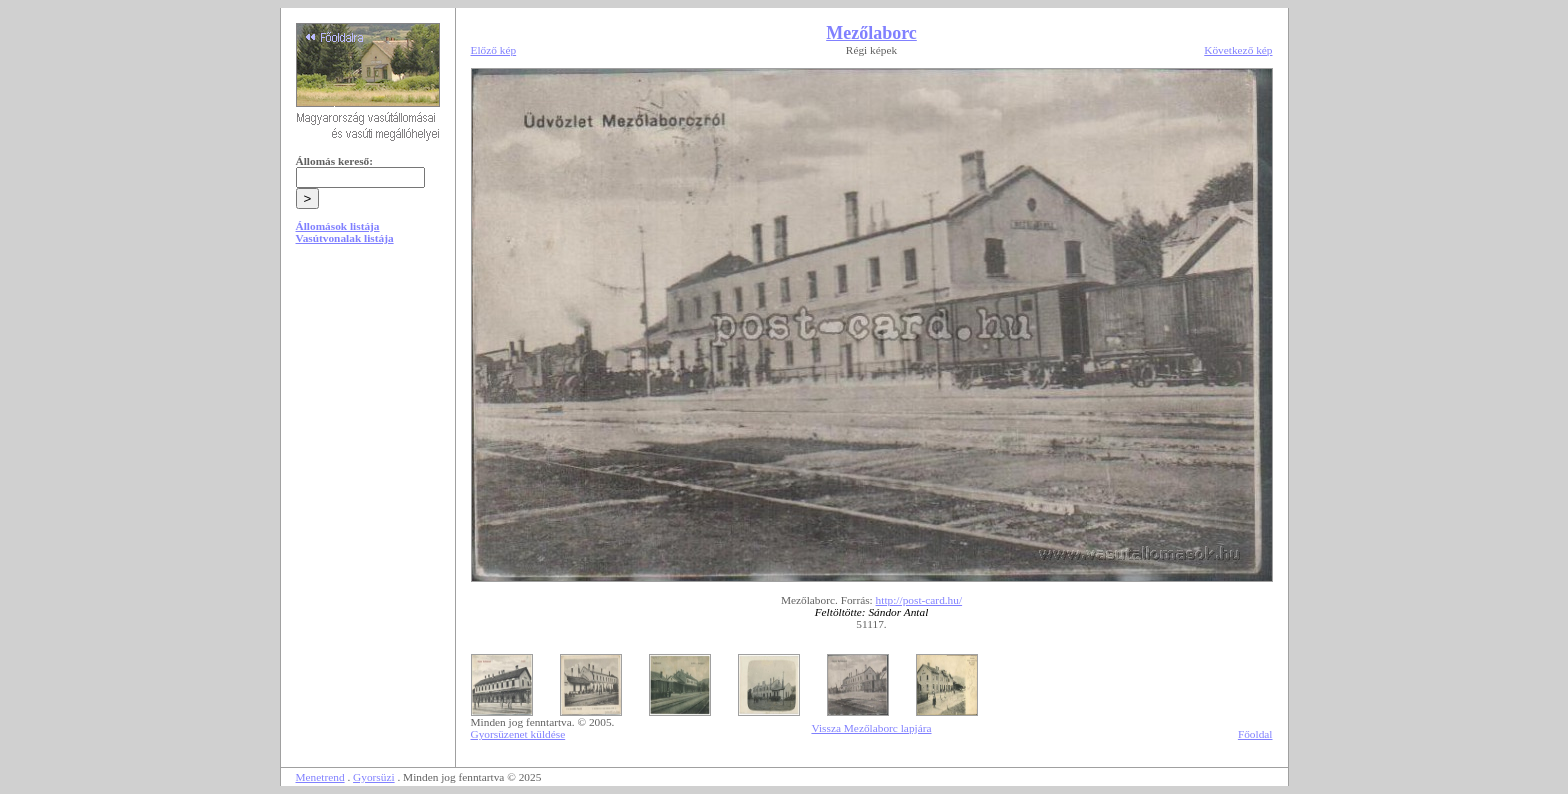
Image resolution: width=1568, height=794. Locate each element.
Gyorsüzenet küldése (518, 734)
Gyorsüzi (374, 777)
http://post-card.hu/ (919, 600)
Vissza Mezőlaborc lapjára (871, 728)
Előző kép (494, 50)
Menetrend (320, 777)
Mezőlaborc (871, 33)
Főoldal (1255, 734)
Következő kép (1238, 50)
